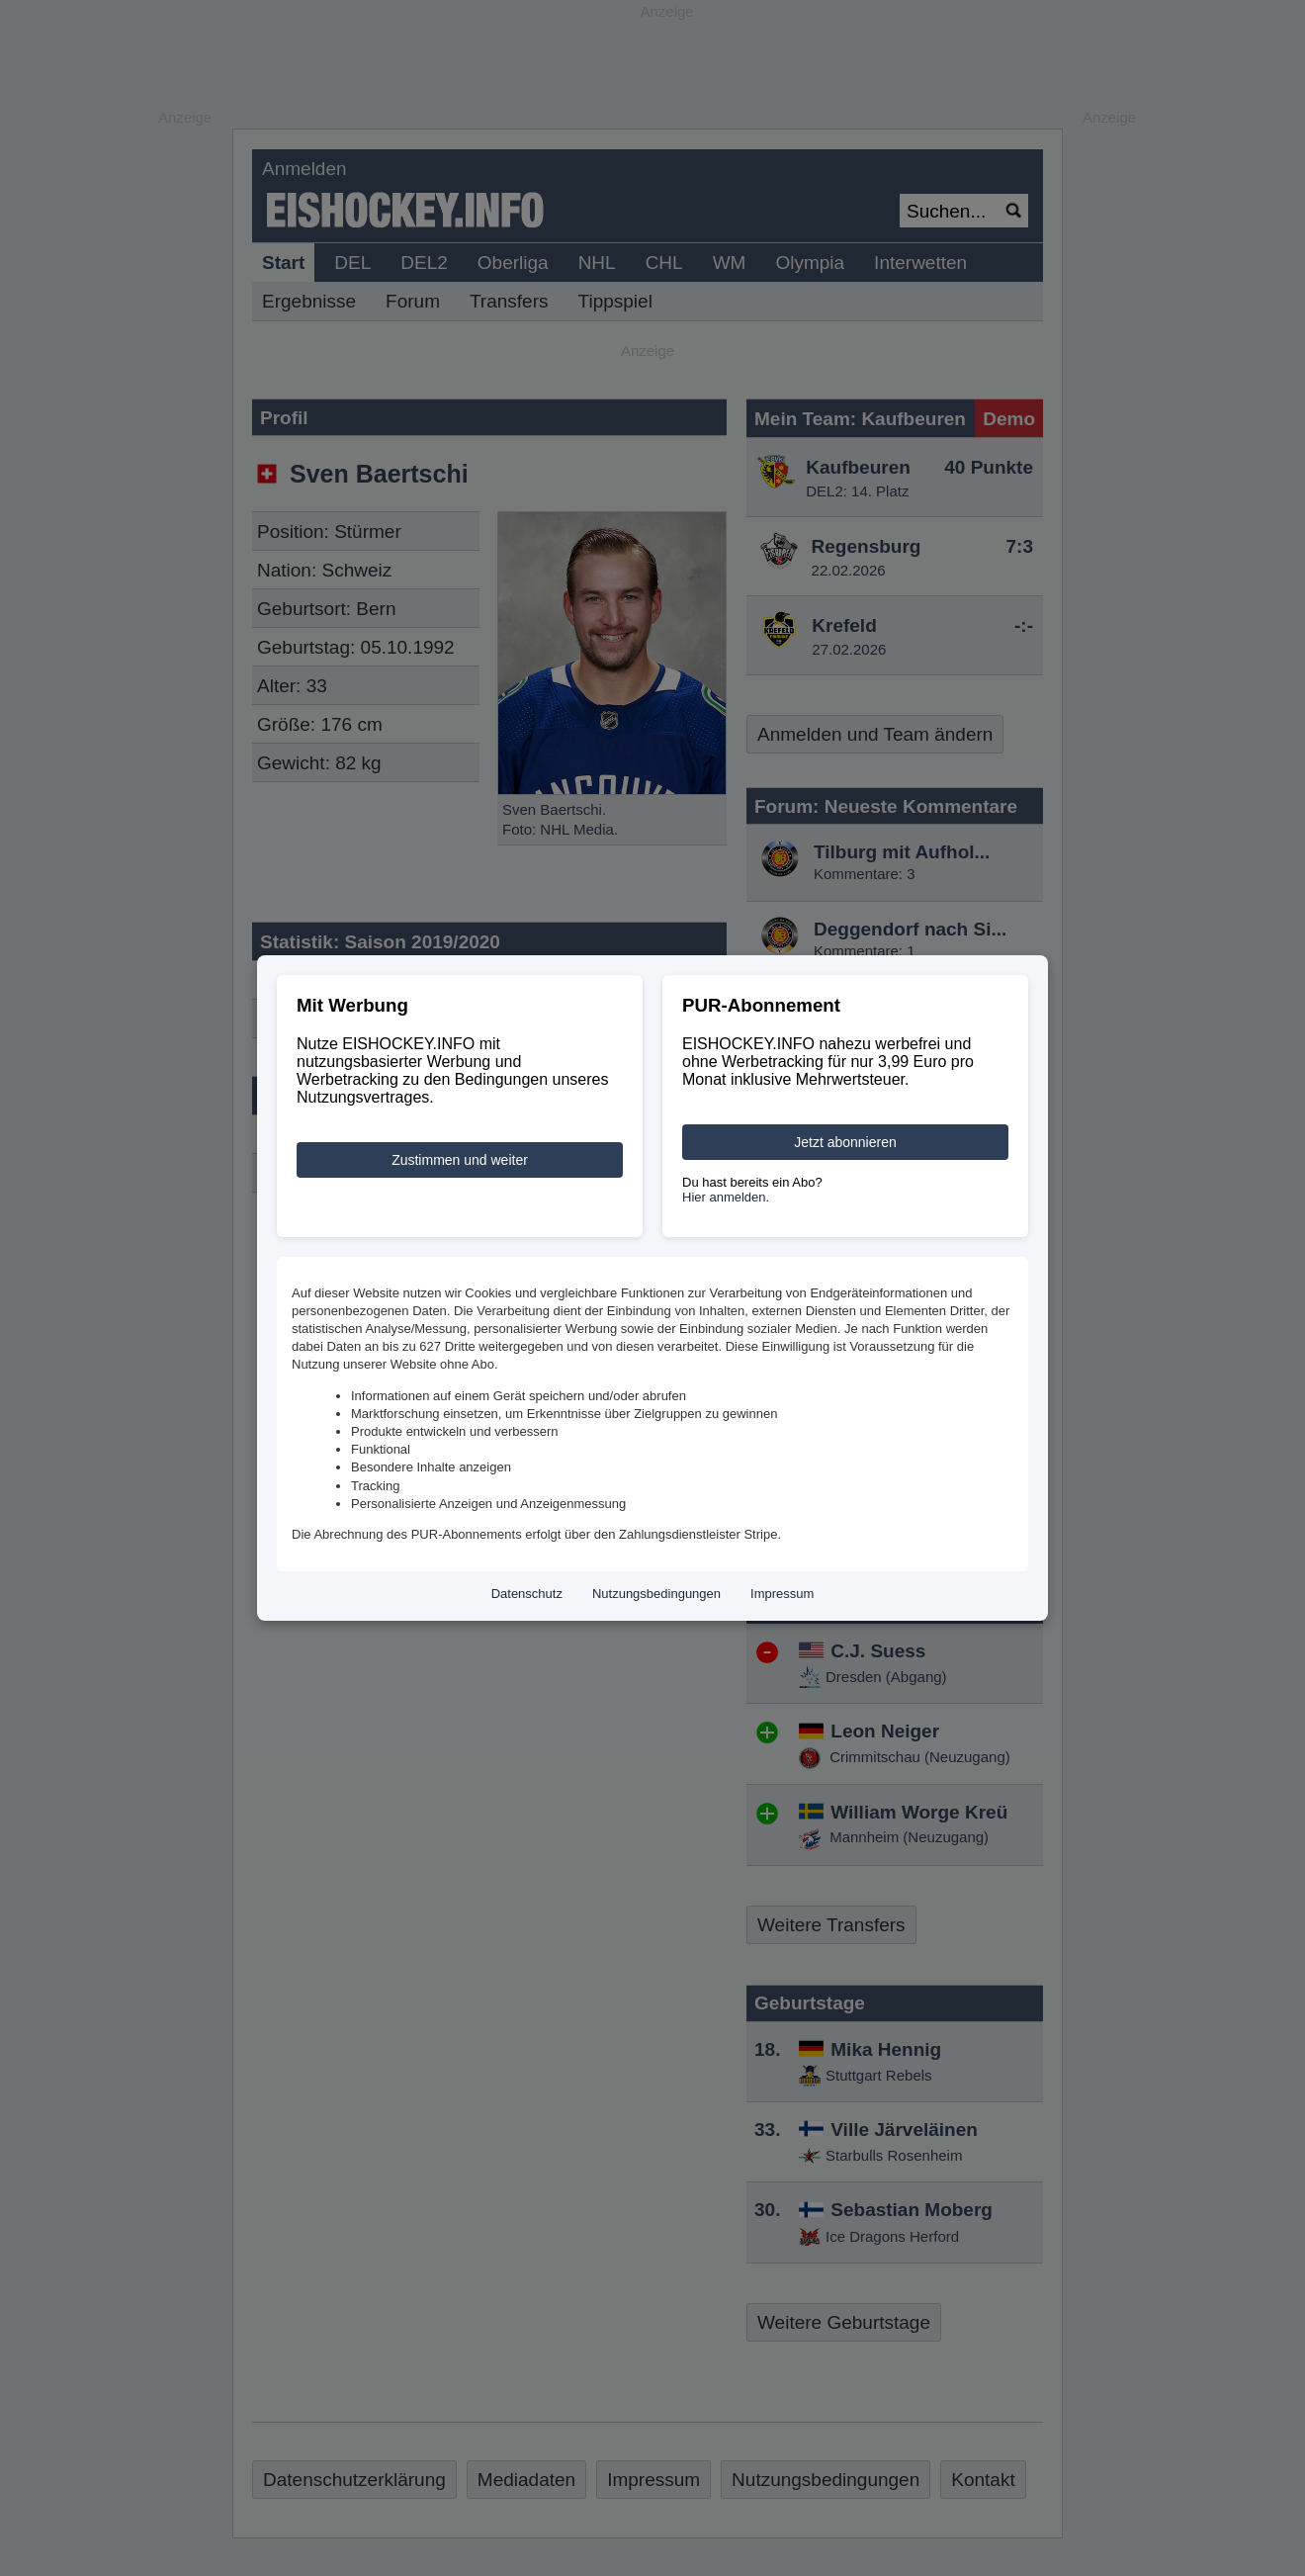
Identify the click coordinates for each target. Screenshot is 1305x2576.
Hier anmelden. (725, 1197)
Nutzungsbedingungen (656, 1593)
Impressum (782, 1593)
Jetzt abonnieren (845, 1142)
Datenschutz (527, 1593)
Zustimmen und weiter (460, 1160)
